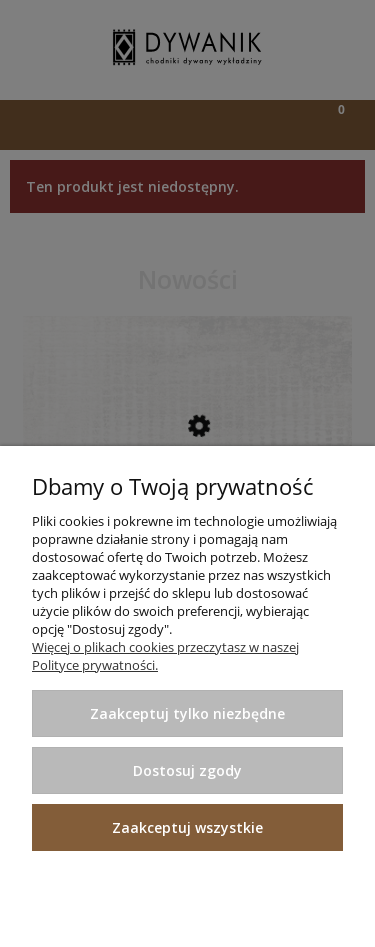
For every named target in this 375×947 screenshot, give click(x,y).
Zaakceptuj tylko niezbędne (187, 713)
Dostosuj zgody (187, 770)
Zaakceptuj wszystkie (187, 827)
